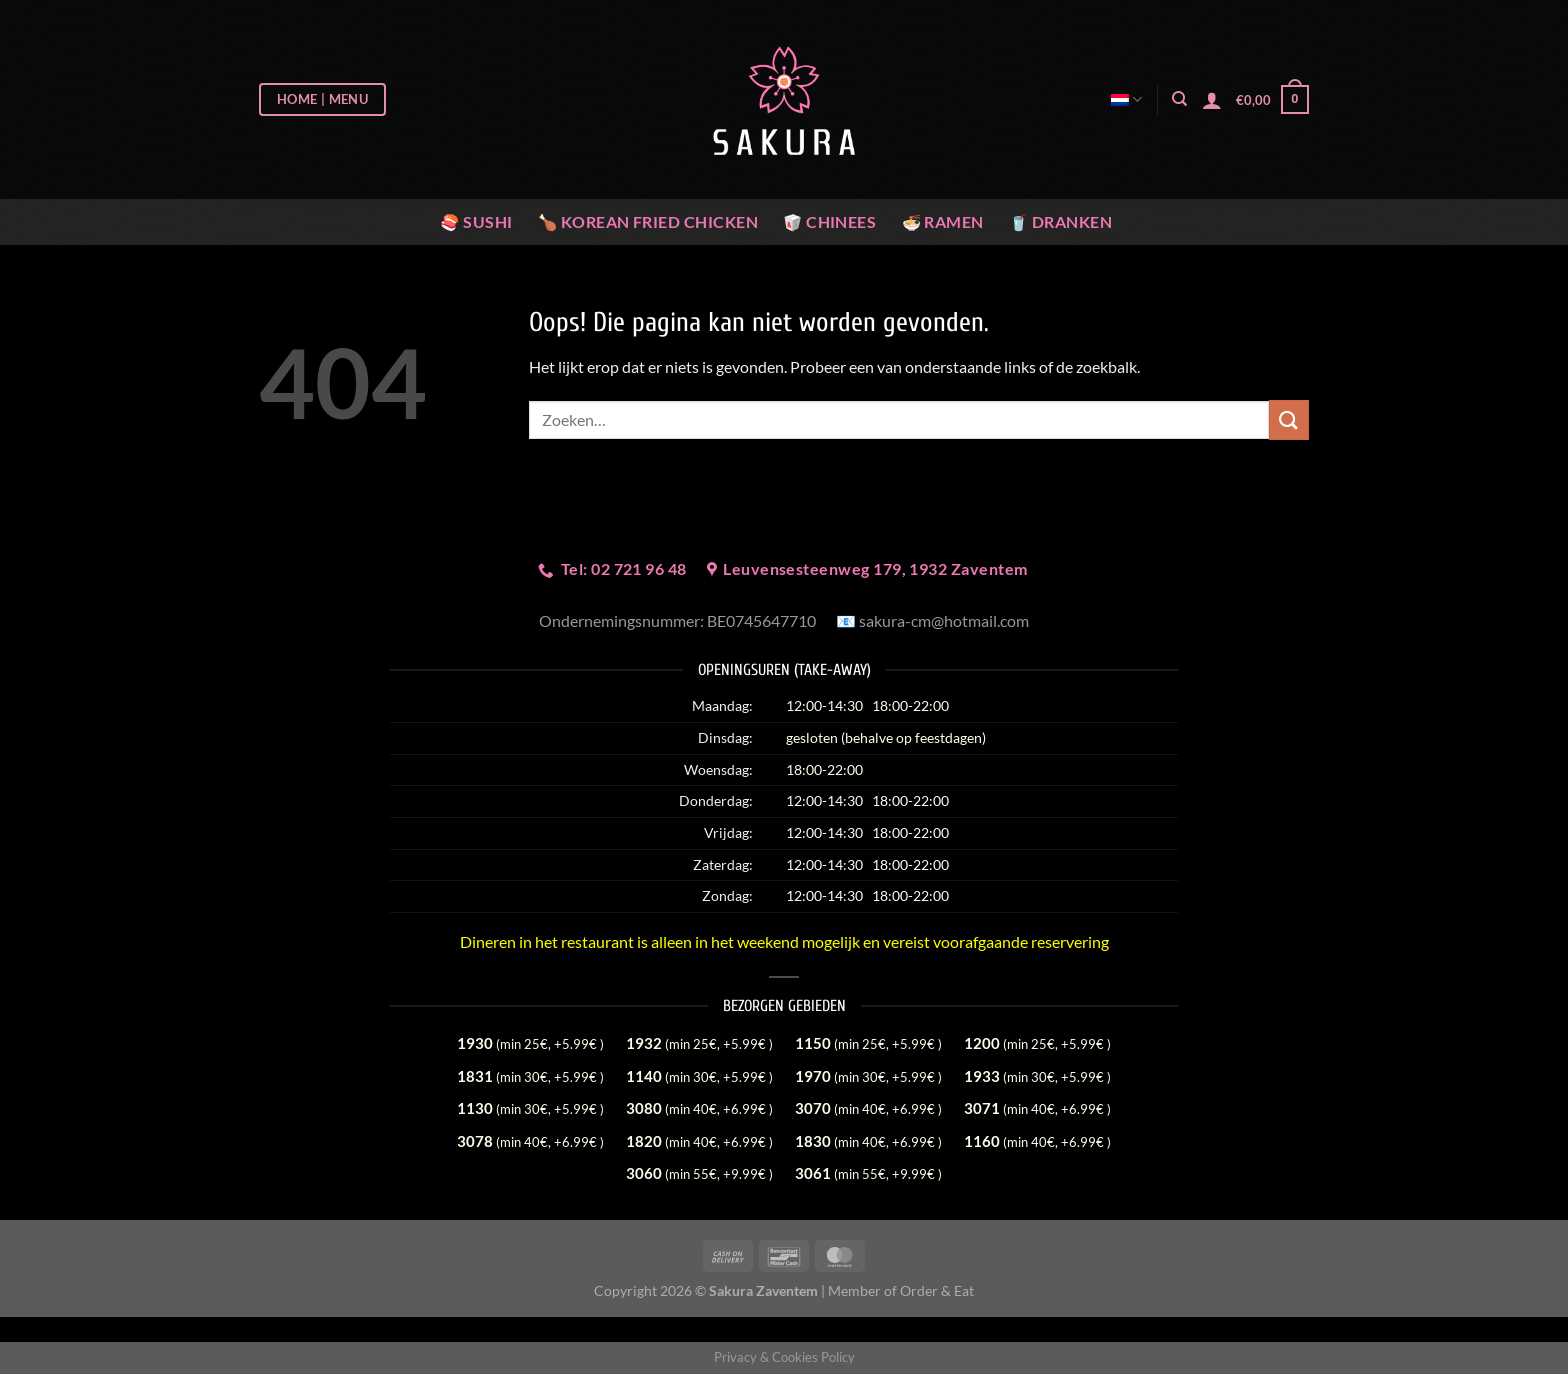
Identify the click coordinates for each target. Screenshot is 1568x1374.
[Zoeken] (1179, 99)
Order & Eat (937, 1290)
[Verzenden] (1289, 419)
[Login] (1212, 100)
